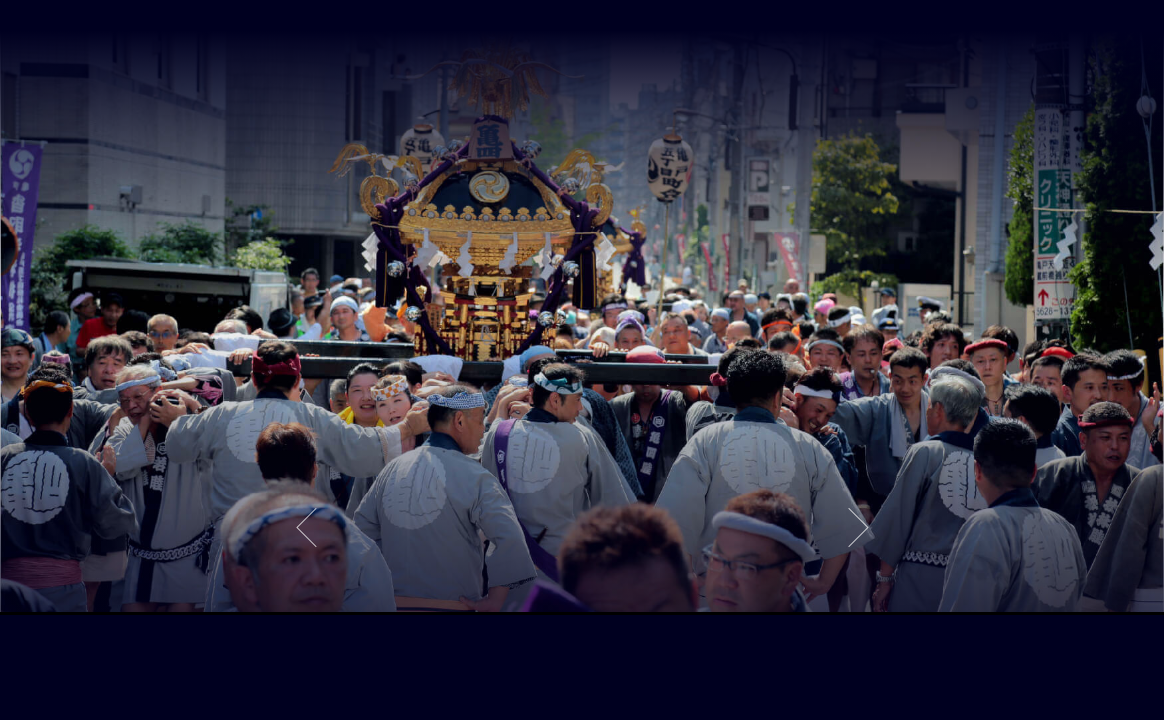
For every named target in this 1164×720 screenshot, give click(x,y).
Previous (306, 527)
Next (858, 527)
